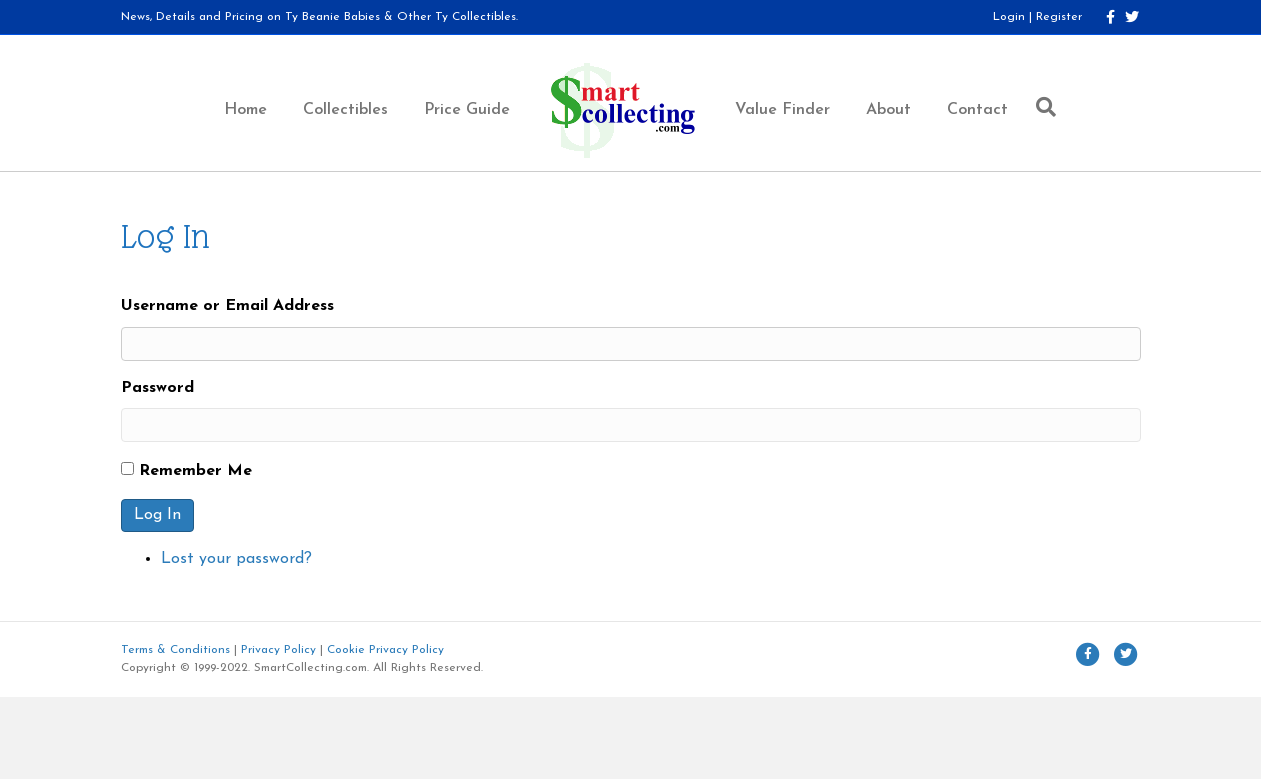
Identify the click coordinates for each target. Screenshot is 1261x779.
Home (245, 110)
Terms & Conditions (175, 650)
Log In (157, 515)
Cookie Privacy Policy (385, 650)
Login (1009, 17)
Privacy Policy (278, 650)
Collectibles (345, 110)
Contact (977, 110)
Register (1059, 17)
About (888, 110)
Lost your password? (236, 559)
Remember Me (195, 471)
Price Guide (467, 110)
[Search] (1041, 107)
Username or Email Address (227, 306)
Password (157, 388)
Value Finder (782, 110)
